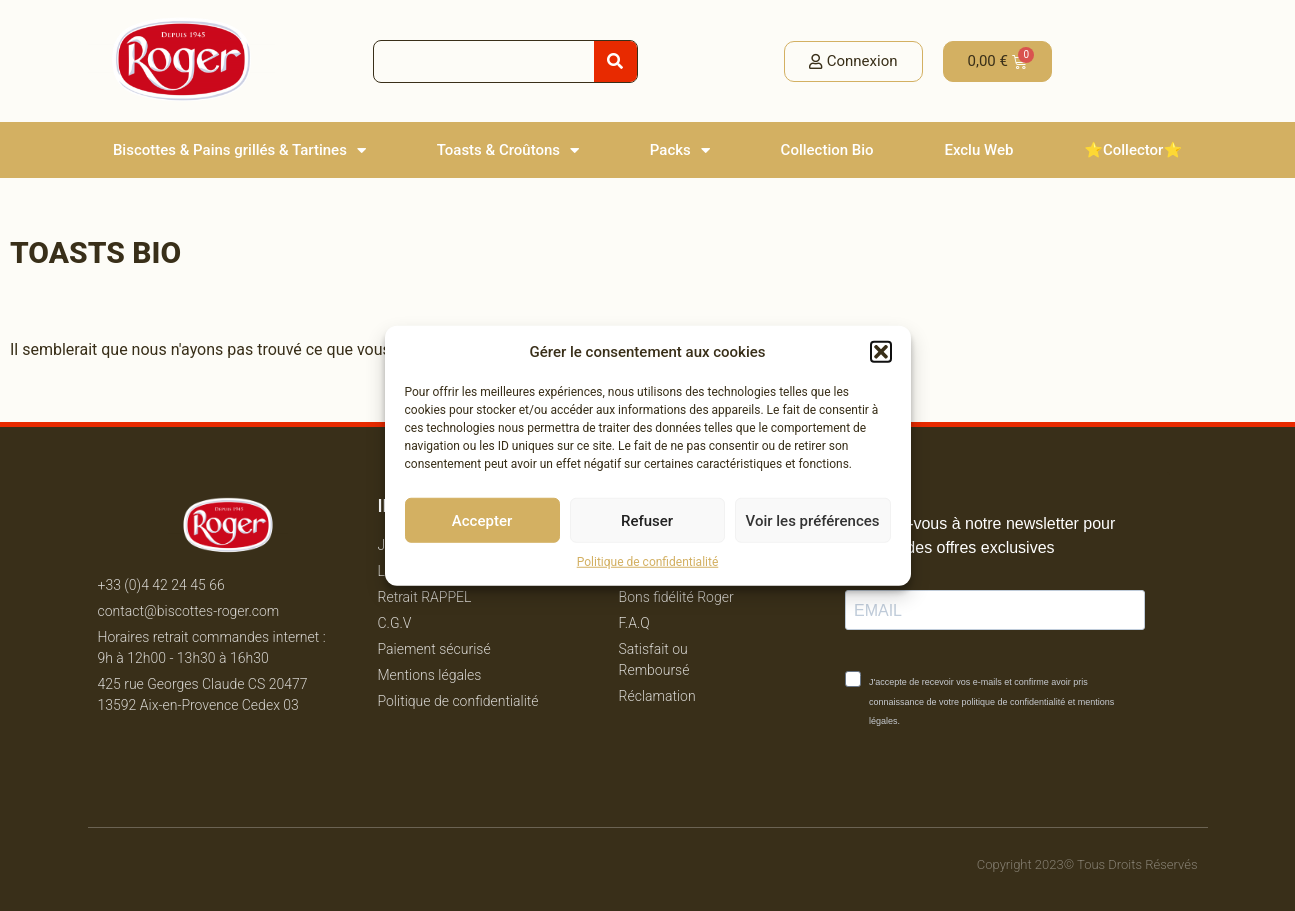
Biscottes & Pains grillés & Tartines (239, 150)
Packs (680, 150)
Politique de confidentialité (648, 562)
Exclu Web (978, 150)
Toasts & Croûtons (508, 150)
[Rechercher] (615, 61)
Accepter (482, 520)
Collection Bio (827, 150)
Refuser (647, 520)
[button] (881, 352)
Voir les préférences (813, 520)
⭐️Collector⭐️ (1133, 150)
